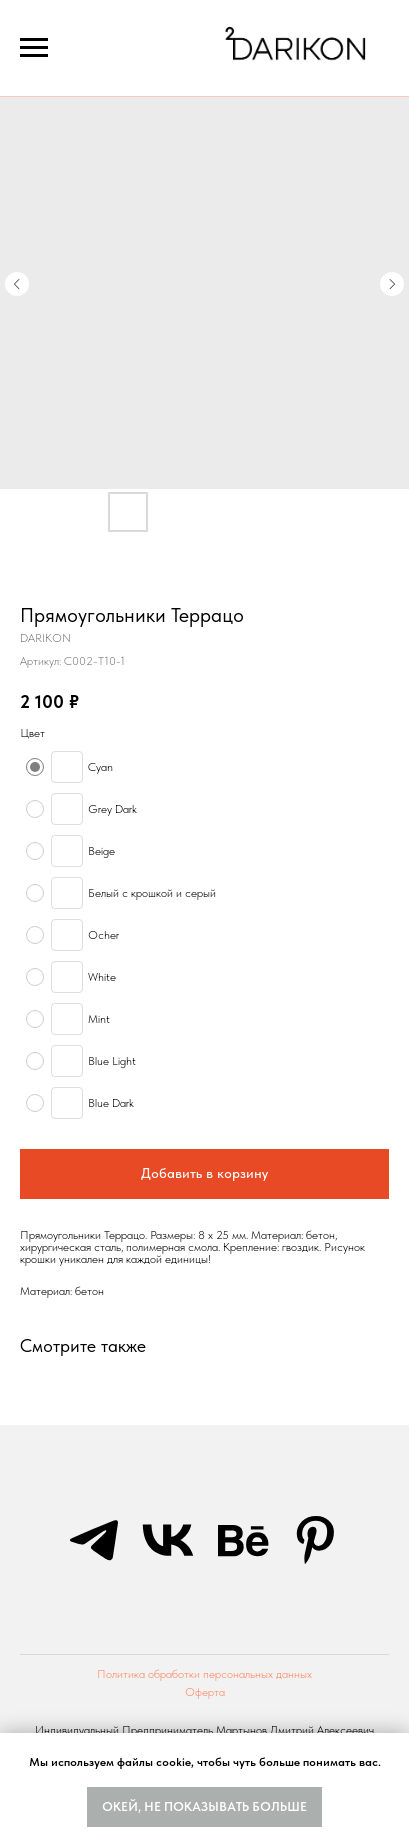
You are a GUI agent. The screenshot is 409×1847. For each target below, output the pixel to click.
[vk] (168, 1540)
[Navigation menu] (34, 48)
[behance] (242, 1540)
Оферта (205, 1692)
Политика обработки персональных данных (204, 1674)
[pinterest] (316, 1540)
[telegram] (94, 1540)
